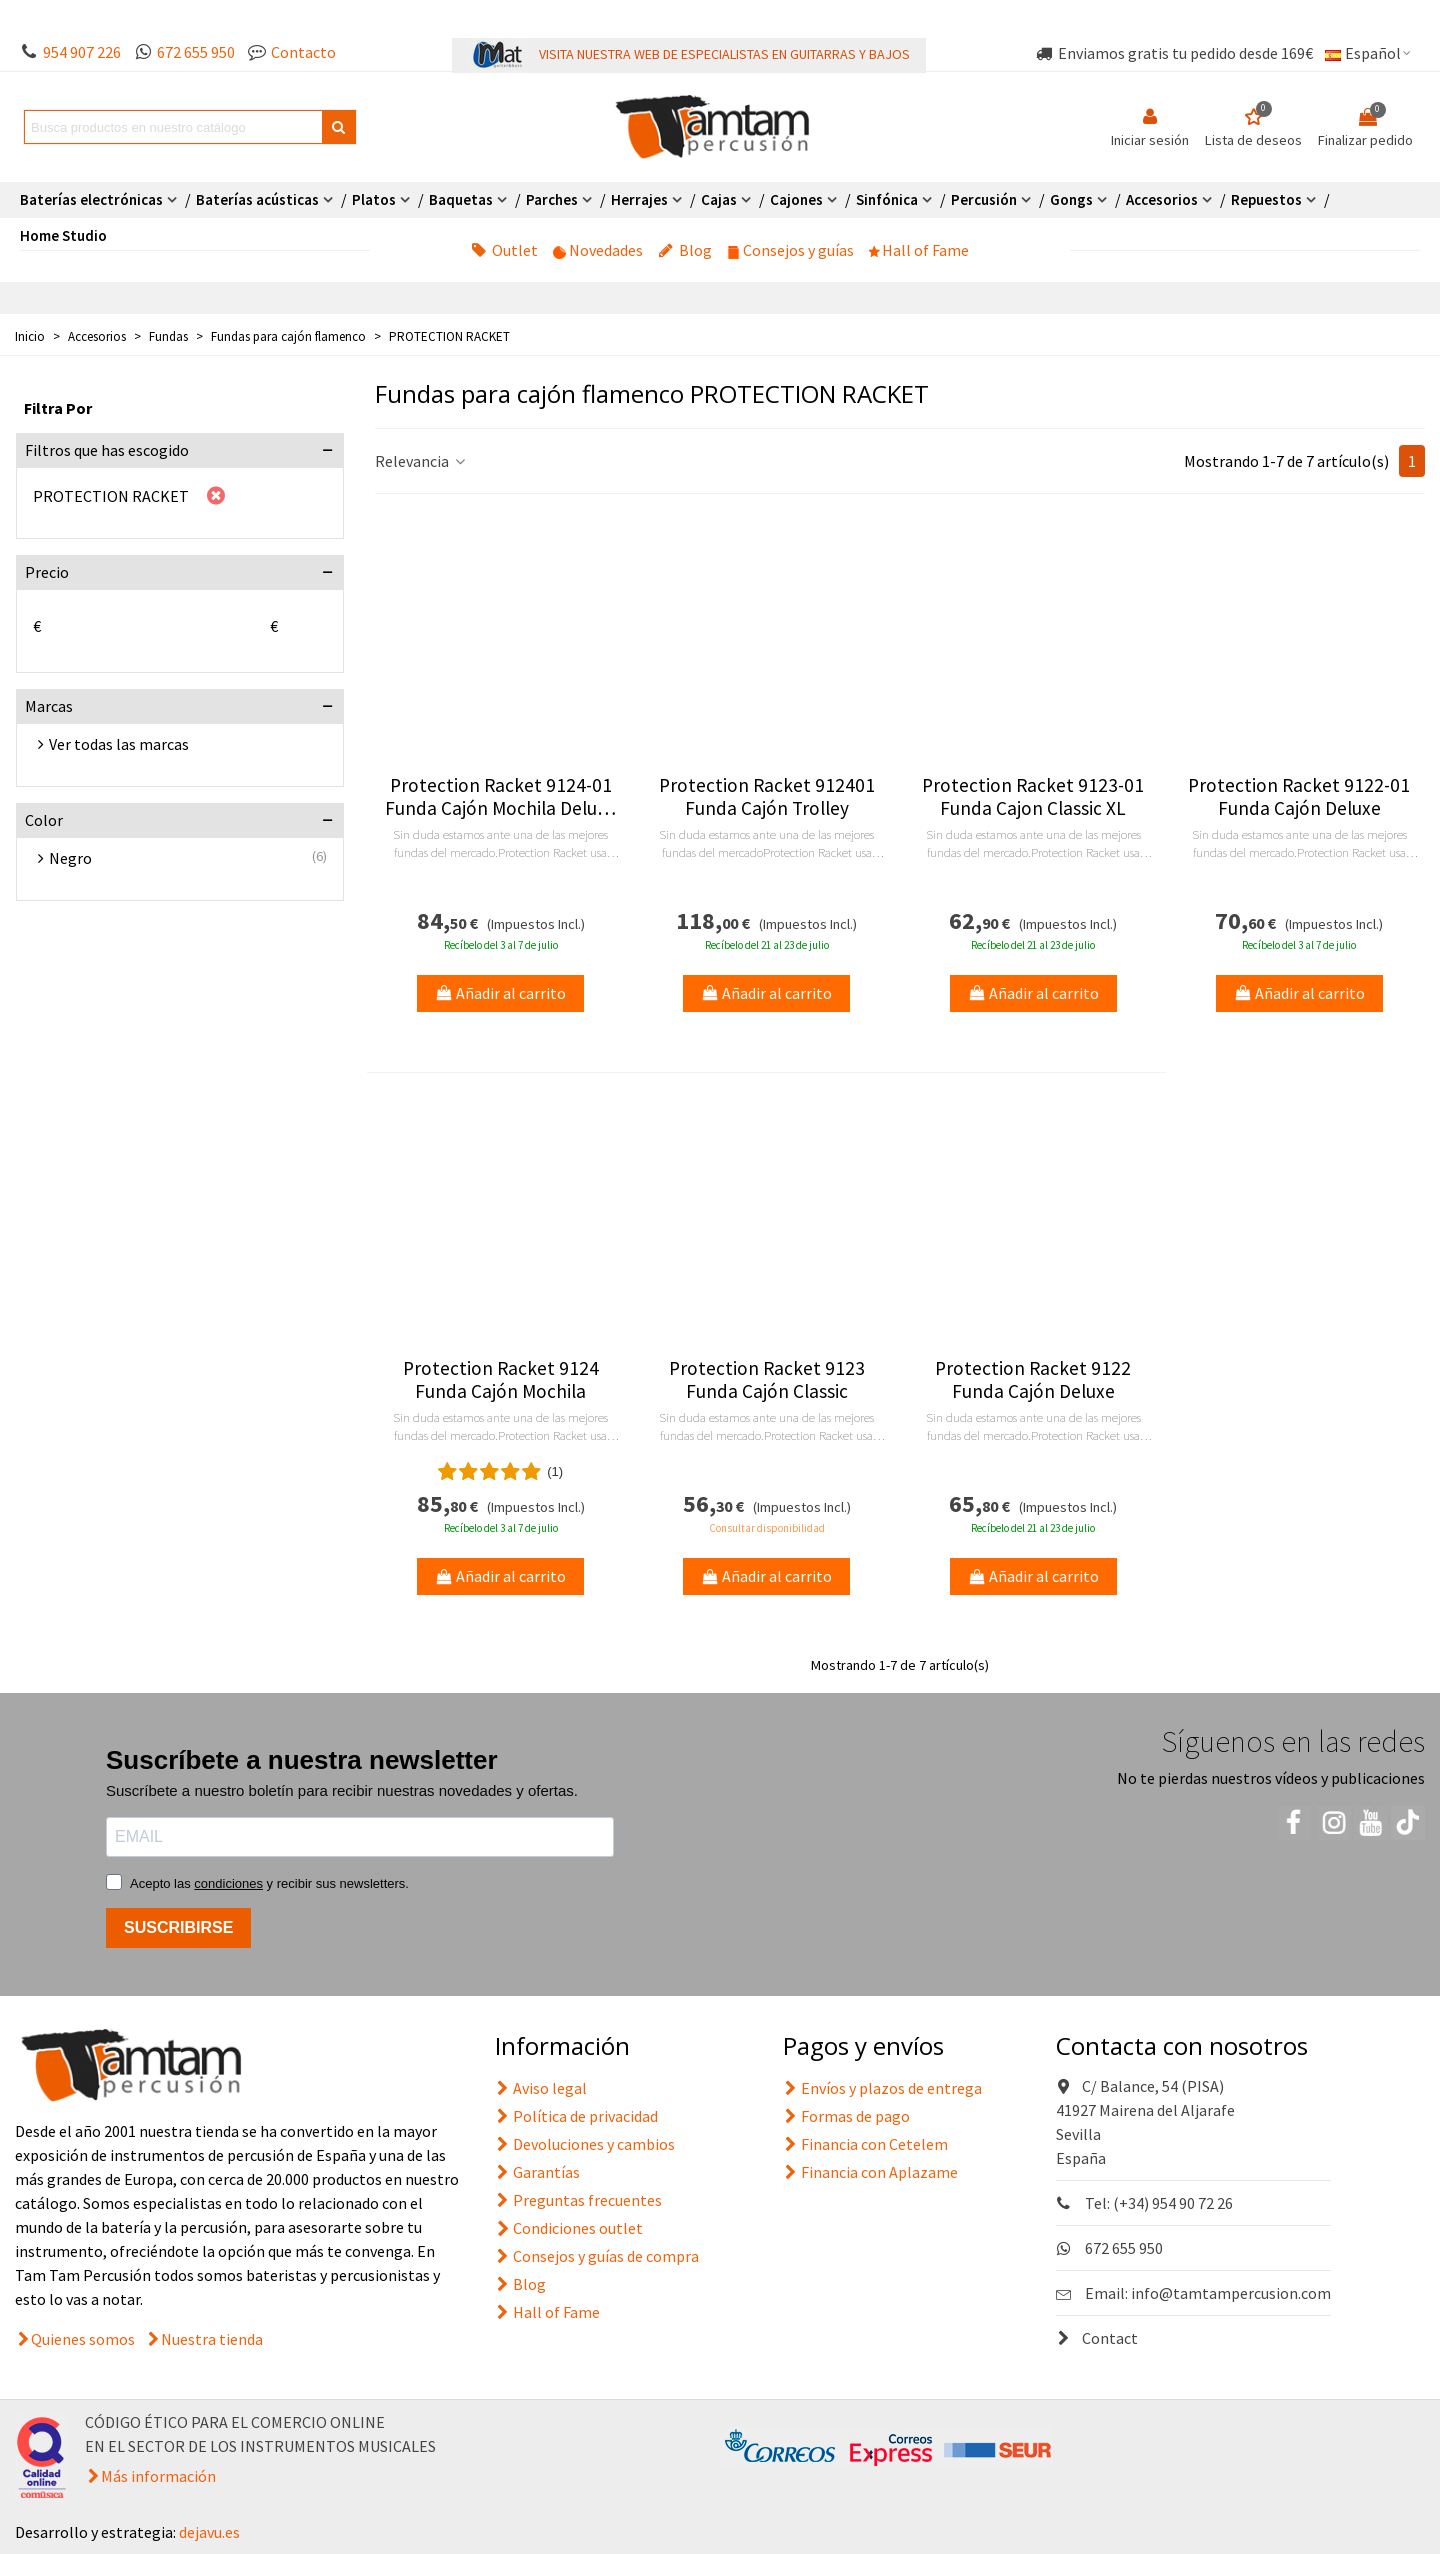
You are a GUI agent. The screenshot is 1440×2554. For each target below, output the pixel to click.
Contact (1097, 2338)
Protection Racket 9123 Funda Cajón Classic (767, 1380)
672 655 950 (196, 52)
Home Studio (63, 235)
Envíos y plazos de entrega (882, 2088)
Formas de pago (846, 2116)
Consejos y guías (790, 250)
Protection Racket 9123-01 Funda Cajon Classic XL (1033, 797)
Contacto (303, 52)
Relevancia (421, 461)
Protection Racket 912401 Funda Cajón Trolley (767, 797)
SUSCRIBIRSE (178, 1927)
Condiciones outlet (569, 2228)
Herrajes (639, 199)
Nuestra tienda (212, 2339)
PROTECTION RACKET (111, 496)
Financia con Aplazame (870, 2172)
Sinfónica (887, 199)
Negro (70, 858)
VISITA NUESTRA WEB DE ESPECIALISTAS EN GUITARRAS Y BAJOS (724, 54)
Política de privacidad (576, 2116)
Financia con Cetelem (865, 2144)
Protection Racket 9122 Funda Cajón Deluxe (1033, 1380)
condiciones (228, 1883)
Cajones (796, 199)
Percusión (984, 199)
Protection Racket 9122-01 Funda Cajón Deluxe (1299, 797)
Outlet (504, 250)
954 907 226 (82, 52)
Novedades (598, 250)
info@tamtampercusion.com (1231, 2293)
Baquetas (461, 199)
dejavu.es (209, 2532)
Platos (374, 199)
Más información (158, 2476)
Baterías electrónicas (91, 199)
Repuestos (1266, 199)
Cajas (719, 199)
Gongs (1071, 199)
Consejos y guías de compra (597, 2256)
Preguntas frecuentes (578, 2200)
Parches (552, 199)
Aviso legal (541, 2088)
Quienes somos (83, 2339)
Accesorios (1162, 199)
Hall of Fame (919, 250)
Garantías (537, 2172)
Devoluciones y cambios (585, 2144)
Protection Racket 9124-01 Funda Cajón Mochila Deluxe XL (500, 797)
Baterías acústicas (257, 199)
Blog (685, 250)
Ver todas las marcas (119, 744)
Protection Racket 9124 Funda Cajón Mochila (501, 1380)
